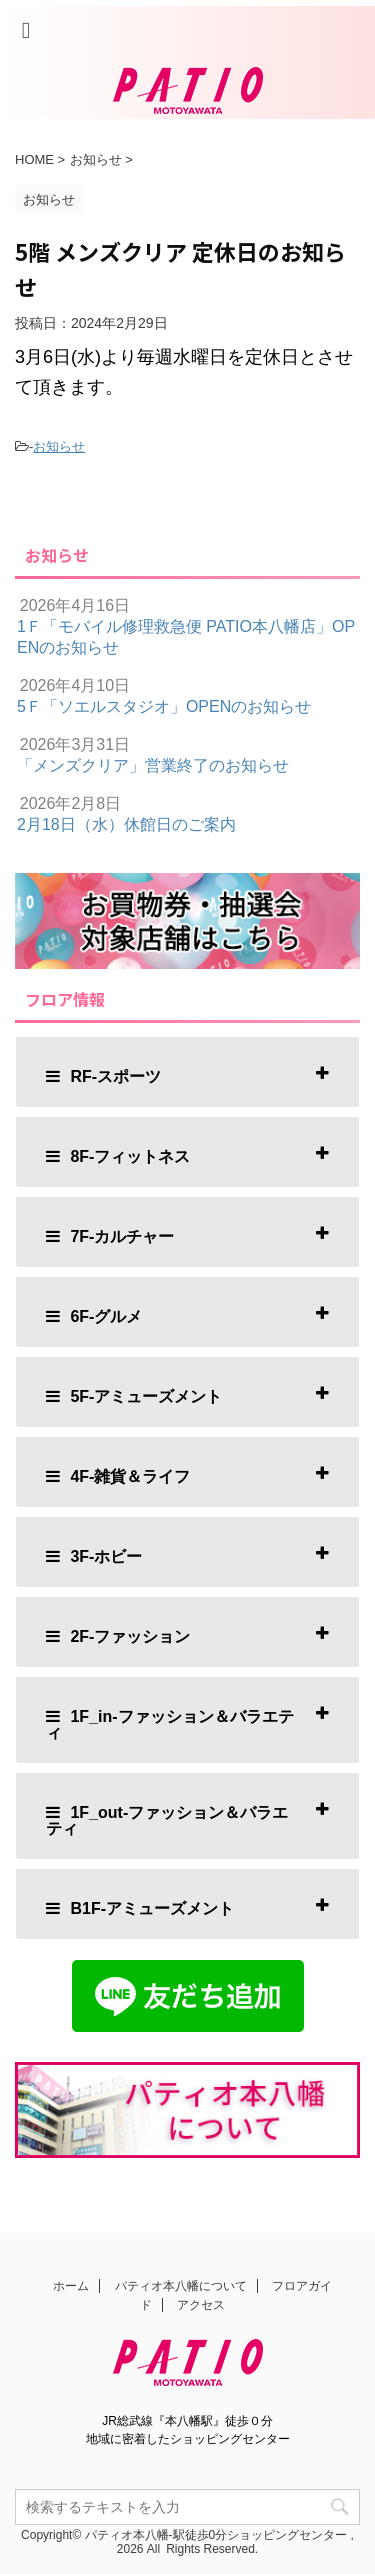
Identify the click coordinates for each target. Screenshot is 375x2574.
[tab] (187, 1072)
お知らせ (59, 446)
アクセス (201, 2307)
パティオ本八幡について (181, 2288)
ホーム (71, 2288)
